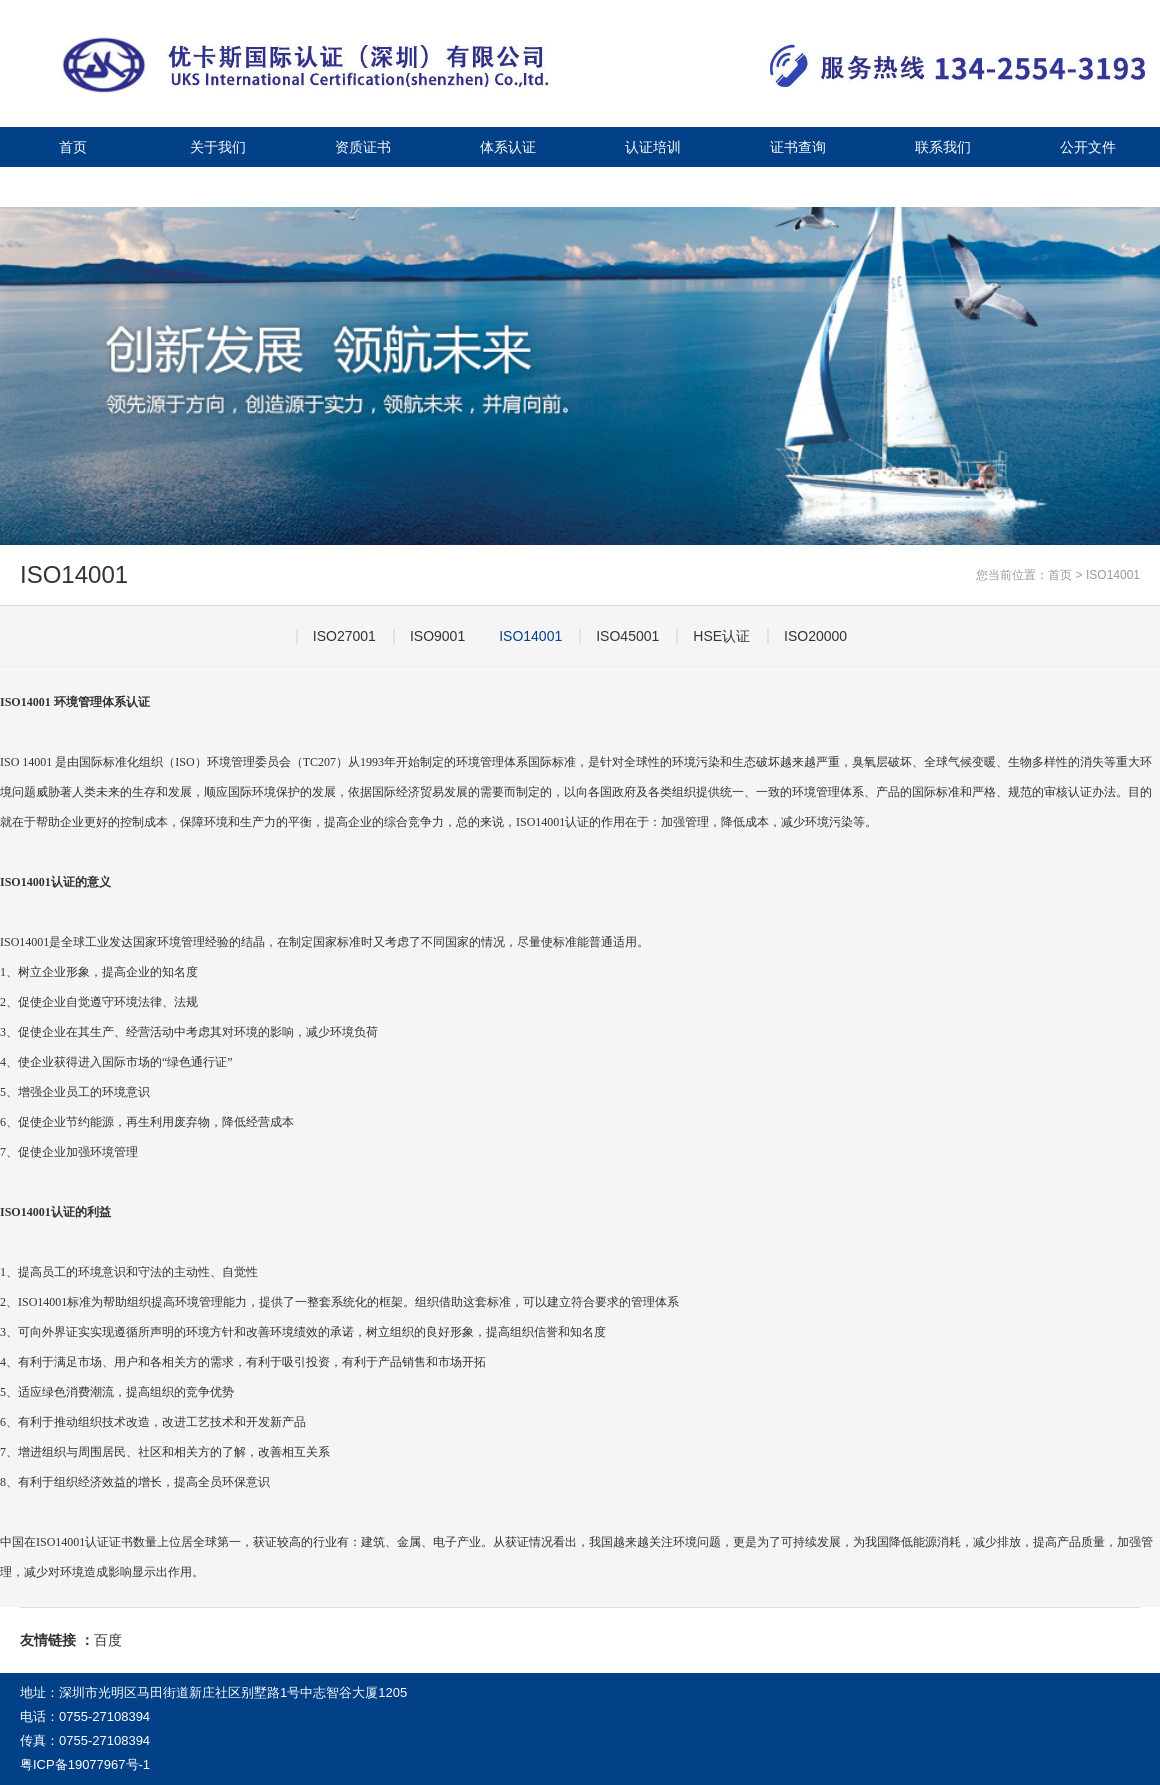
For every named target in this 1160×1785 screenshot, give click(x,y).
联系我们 (943, 147)
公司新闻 (73, 187)
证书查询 (798, 147)
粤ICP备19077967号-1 (85, 1764)
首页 (73, 147)
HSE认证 (721, 636)
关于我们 (218, 147)
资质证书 (363, 147)
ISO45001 (627, 636)
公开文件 (1088, 147)
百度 (108, 1640)
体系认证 (508, 147)
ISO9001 (437, 636)
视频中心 (218, 187)
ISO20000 (815, 636)
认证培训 (653, 147)
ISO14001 (1113, 575)
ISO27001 (344, 636)
